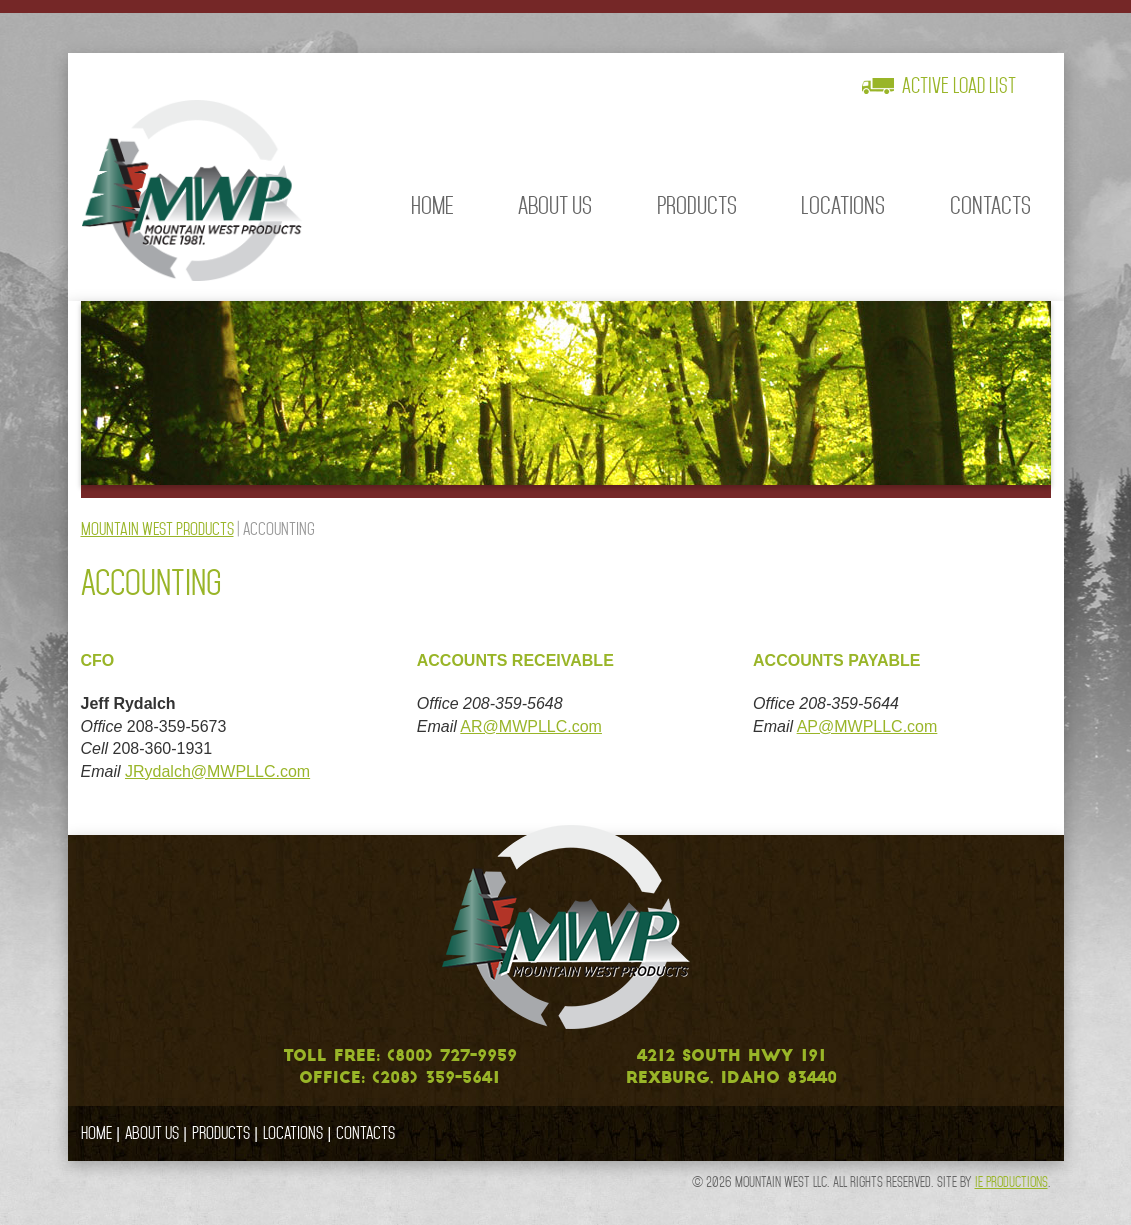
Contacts (990, 205)
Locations (843, 205)
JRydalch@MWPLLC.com (217, 771)
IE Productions (1011, 1182)
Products (697, 205)
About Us (555, 205)
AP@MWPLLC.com (867, 726)
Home (432, 205)
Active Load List (959, 86)
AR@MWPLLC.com (531, 726)
